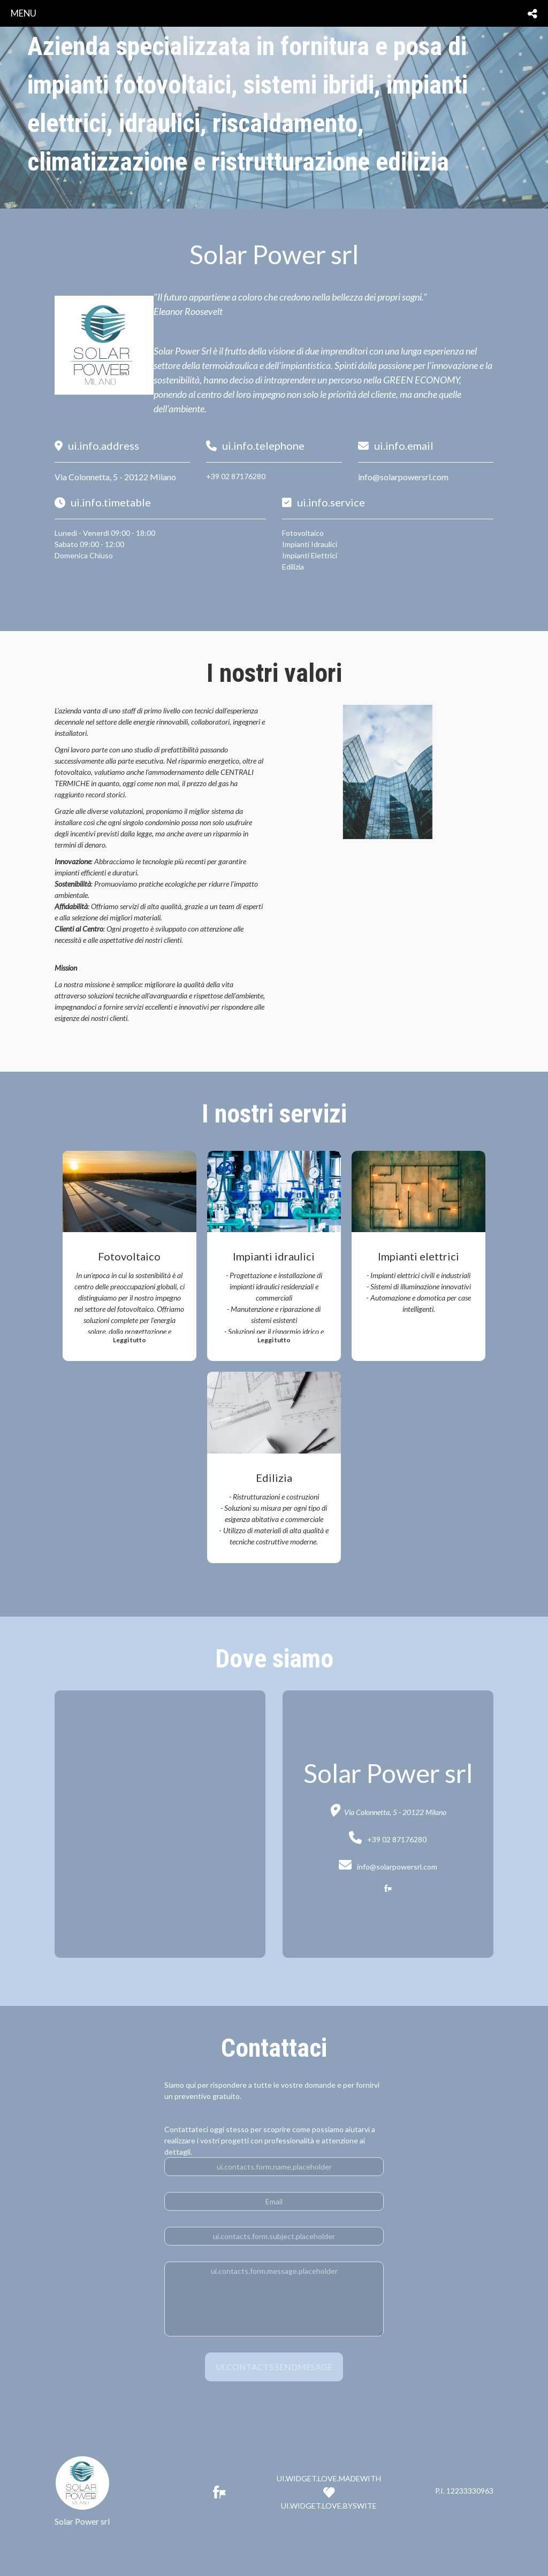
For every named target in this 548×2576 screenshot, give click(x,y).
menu (23, 13)
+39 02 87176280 (235, 476)
